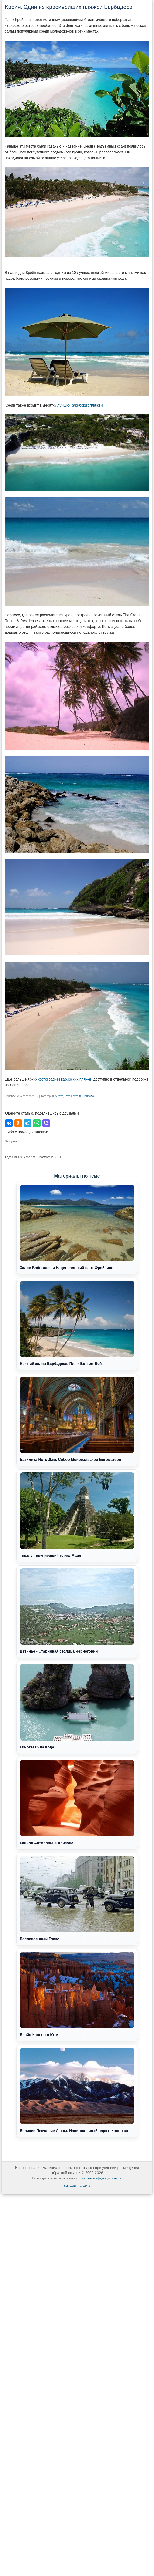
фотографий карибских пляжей (65, 1079)
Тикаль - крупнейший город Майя (77, 1514)
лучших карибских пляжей (80, 405)
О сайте (85, 2185)
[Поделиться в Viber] (46, 1123)
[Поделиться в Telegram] (27, 1123)
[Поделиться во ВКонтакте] (9, 1123)
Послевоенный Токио (77, 1898)
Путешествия (72, 1096)
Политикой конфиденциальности (100, 2178)
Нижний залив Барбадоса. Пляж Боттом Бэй (77, 1323)
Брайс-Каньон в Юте (77, 1994)
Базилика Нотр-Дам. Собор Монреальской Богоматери (77, 1419)
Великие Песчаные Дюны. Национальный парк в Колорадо (77, 2090)
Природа (88, 1096)
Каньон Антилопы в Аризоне (77, 1802)
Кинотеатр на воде (77, 1706)
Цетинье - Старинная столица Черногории (77, 1610)
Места (59, 1096)
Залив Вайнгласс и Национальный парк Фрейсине (77, 1227)
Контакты (70, 2185)
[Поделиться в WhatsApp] (37, 1123)
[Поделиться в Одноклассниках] (18, 1123)
